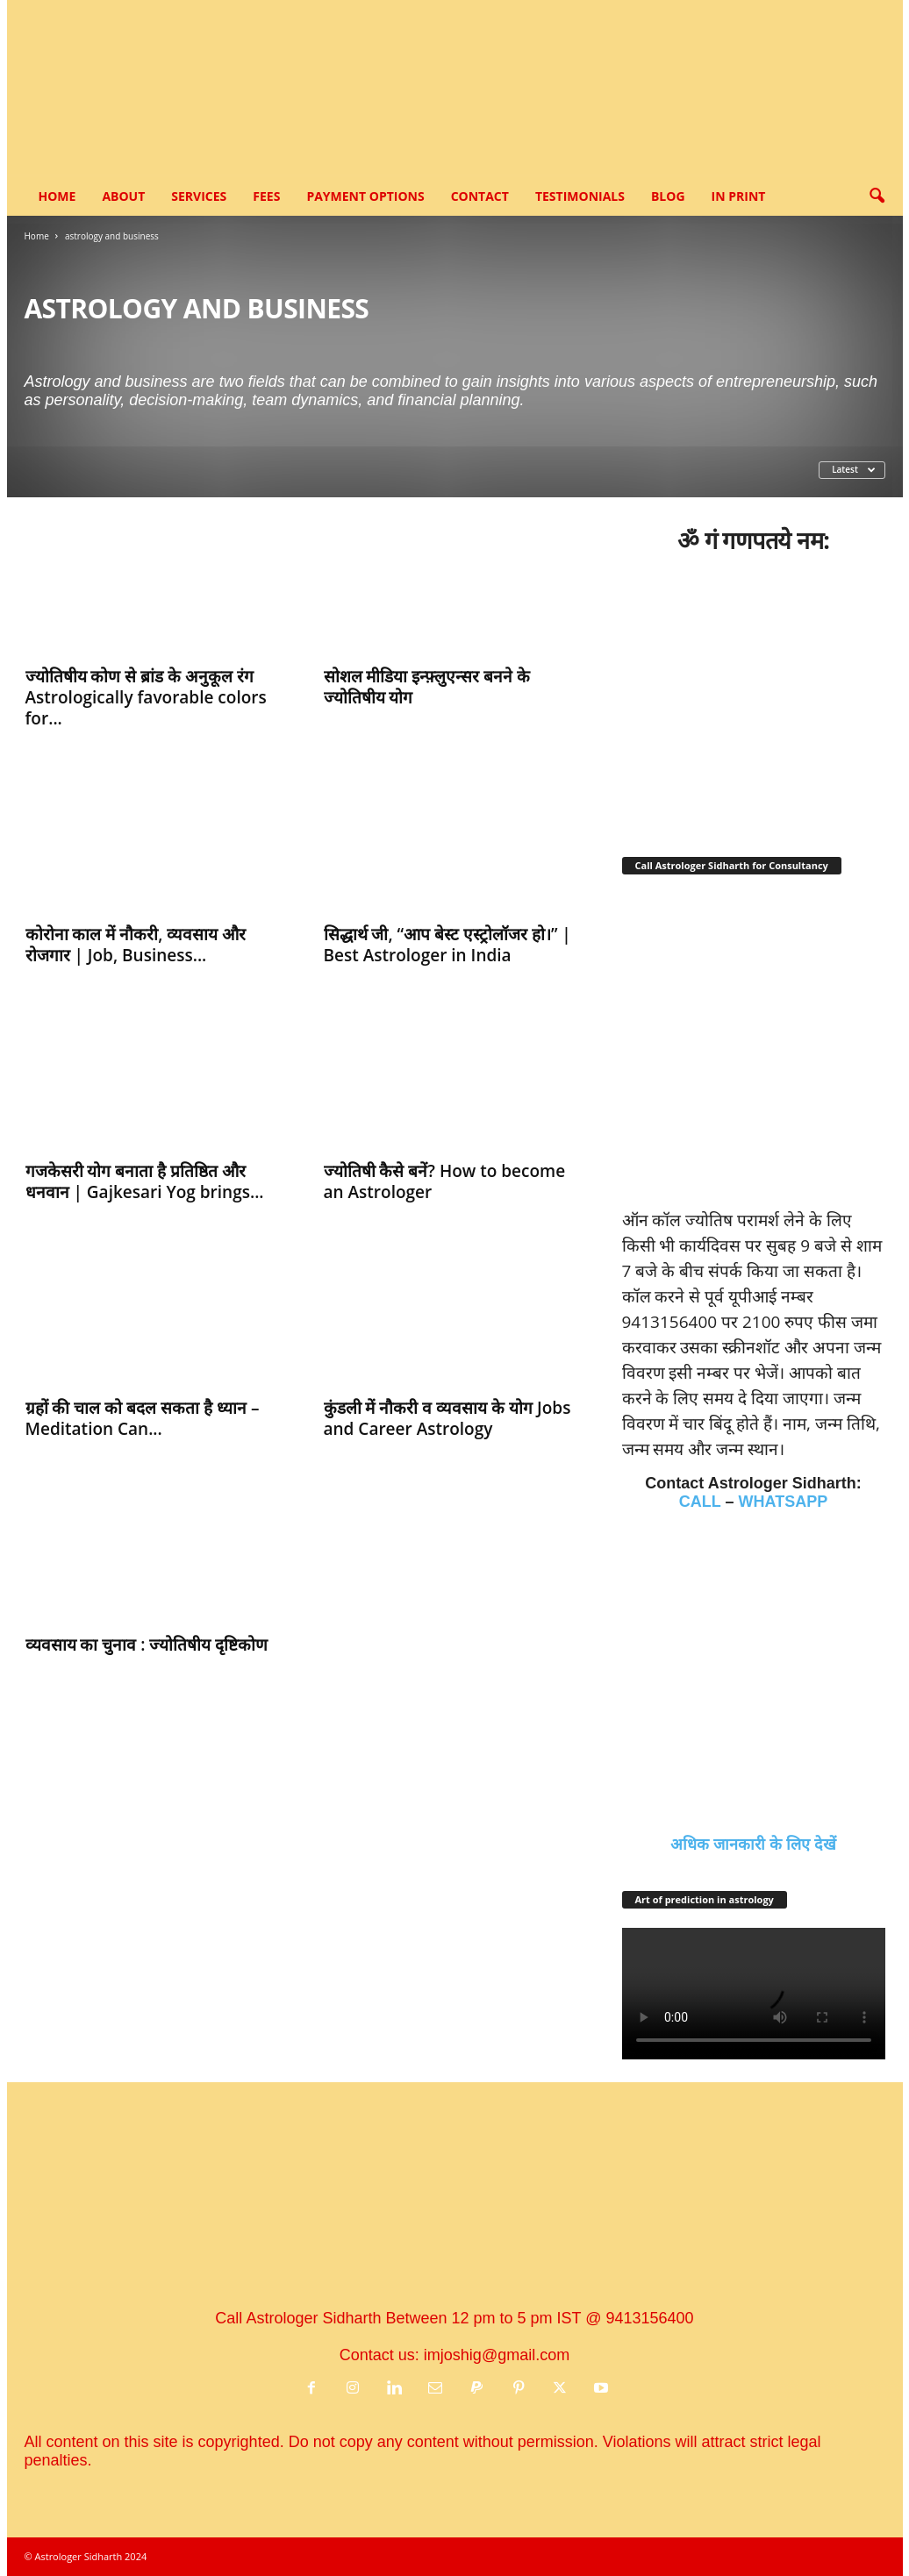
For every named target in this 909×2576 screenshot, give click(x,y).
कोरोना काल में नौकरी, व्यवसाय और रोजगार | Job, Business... (136, 945)
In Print (739, 196)
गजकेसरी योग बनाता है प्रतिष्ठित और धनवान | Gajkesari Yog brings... (144, 1181)
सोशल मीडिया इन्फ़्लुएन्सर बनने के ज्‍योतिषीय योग (427, 687)
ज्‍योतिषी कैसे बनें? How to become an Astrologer (445, 1181)
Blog (668, 196)
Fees (266, 196)
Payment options (365, 196)
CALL (700, 1501)
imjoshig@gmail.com (496, 2355)
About (123, 196)
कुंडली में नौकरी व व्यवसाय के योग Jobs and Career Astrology (447, 1418)
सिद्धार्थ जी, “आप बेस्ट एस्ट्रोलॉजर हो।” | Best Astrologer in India (447, 945)
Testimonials (580, 196)
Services (198, 196)
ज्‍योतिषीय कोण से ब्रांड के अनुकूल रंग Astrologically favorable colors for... (146, 697)
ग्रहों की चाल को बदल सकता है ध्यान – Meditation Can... (142, 1418)
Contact (480, 196)
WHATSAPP (783, 1501)
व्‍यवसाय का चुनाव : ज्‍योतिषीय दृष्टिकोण (146, 1644)
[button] (876, 196)
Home (57, 196)
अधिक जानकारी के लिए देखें (753, 1844)
